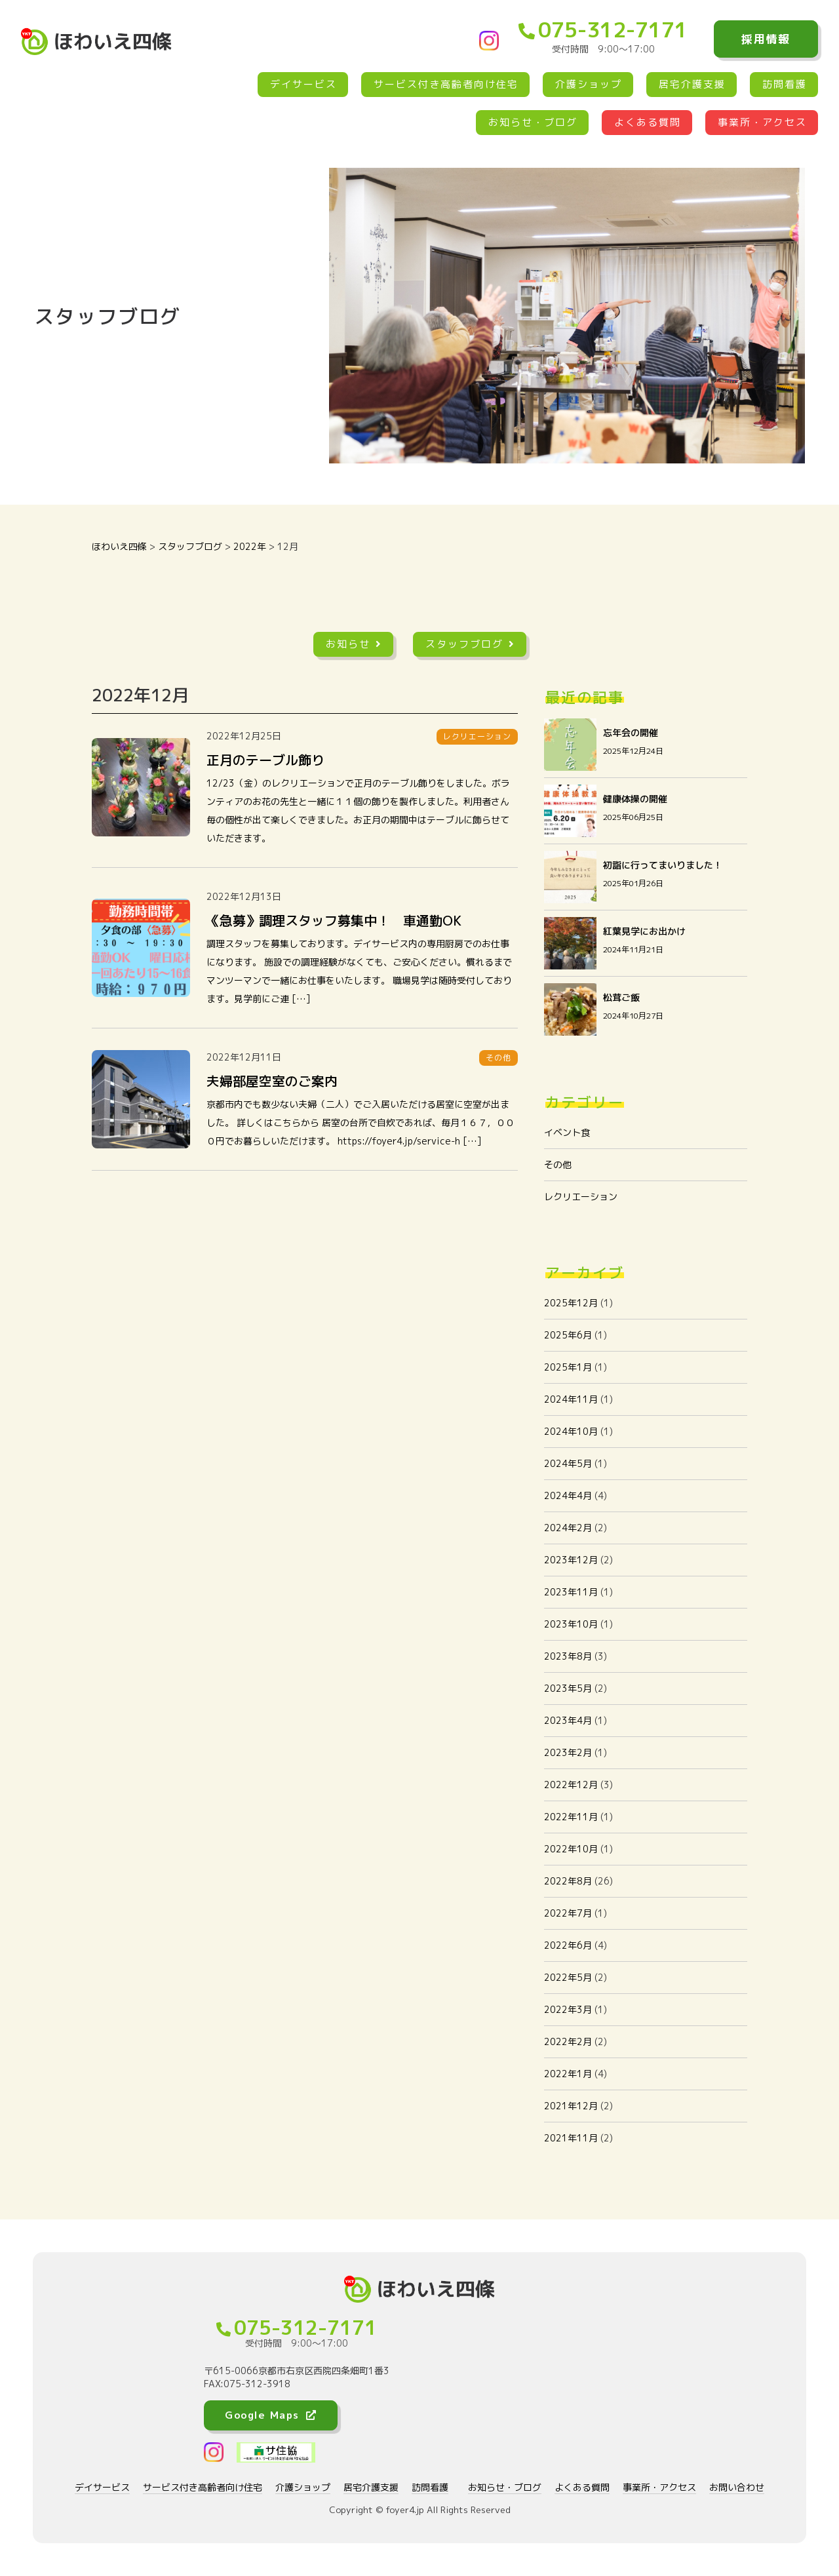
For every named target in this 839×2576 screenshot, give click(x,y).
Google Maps (271, 2415)
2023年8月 (568, 1656)
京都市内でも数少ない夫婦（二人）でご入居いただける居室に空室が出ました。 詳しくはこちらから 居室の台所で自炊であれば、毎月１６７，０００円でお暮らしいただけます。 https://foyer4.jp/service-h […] (360, 1122)
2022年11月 (571, 1816)
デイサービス (303, 84)
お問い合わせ (736, 2487)
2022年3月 (568, 2009)
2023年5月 (568, 1688)
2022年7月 (568, 1913)
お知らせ (354, 644)
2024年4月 (568, 1495)
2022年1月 (568, 2073)
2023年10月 (571, 1624)
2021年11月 (571, 2138)
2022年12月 (571, 1784)
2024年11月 (571, 1399)
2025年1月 (568, 1367)
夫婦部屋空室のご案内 (272, 1081)
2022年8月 (568, 1881)
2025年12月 (571, 1303)
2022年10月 (571, 1849)
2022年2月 (568, 2041)
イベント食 (567, 1132)
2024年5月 (568, 1463)
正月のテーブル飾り (265, 760)
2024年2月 (568, 1527)
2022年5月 (568, 1977)
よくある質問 (647, 122)
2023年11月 (571, 1592)
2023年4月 (568, 1720)
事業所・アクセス (762, 122)
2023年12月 (571, 1559)
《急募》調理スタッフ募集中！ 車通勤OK (333, 920)
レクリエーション (580, 1196)
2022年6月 (568, 1945)
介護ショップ (588, 84)
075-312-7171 (603, 29)
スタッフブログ (470, 644)
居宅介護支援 (692, 84)
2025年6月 (568, 1335)
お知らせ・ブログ (532, 122)
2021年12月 (571, 2105)
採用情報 (765, 39)
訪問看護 (784, 84)
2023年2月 (568, 1752)
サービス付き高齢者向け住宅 (446, 84)
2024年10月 (571, 1431)
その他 (558, 1164)
